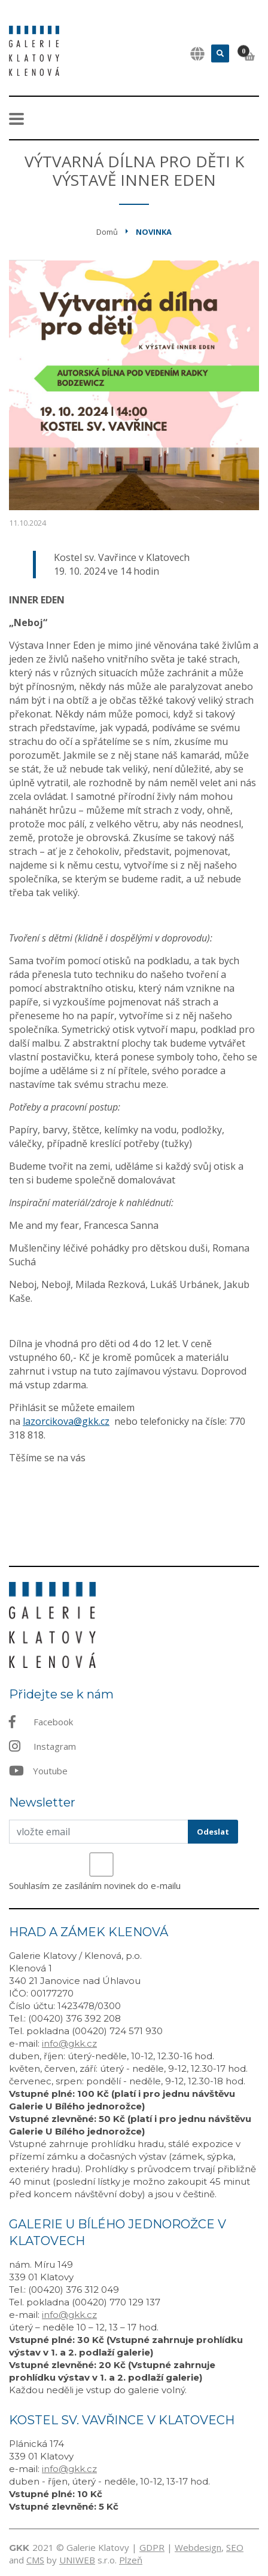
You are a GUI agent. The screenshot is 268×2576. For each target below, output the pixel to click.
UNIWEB (77, 2560)
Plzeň (130, 2560)
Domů (107, 231)
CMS (35, 2560)
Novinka (154, 231)
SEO (234, 2547)
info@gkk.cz (69, 2043)
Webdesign (198, 2547)
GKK (19, 2547)
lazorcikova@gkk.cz (66, 1421)
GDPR (152, 2547)
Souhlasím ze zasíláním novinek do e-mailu (95, 1885)
